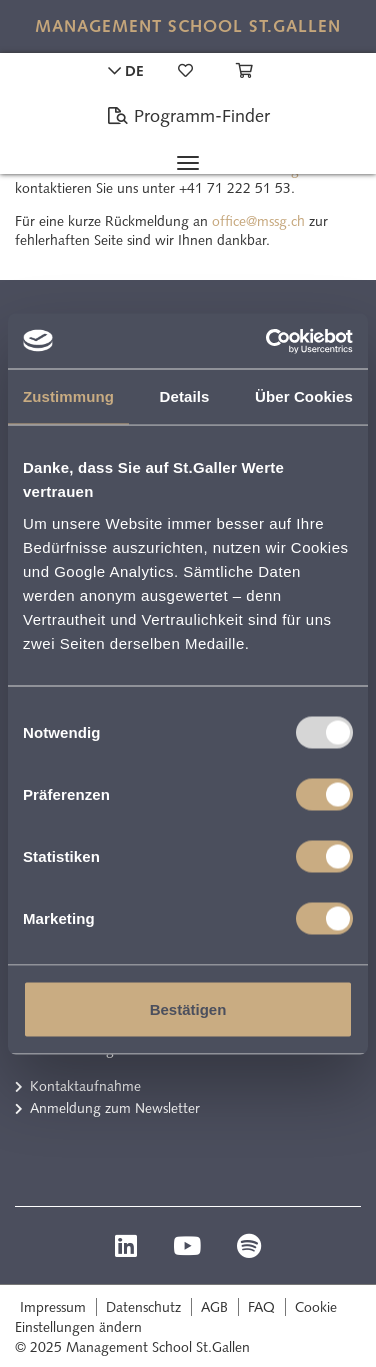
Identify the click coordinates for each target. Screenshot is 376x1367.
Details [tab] (185, 396)
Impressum (53, 1307)
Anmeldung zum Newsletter (115, 1108)
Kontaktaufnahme (85, 1086)
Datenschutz (143, 1307)
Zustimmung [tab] (68, 396)
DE (126, 71)
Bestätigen (188, 1008)
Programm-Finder (188, 116)
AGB (214, 1307)
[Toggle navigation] (188, 163)
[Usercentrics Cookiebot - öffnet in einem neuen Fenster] (268, 341)
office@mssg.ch (258, 221)
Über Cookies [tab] (304, 396)
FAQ (261, 1307)
